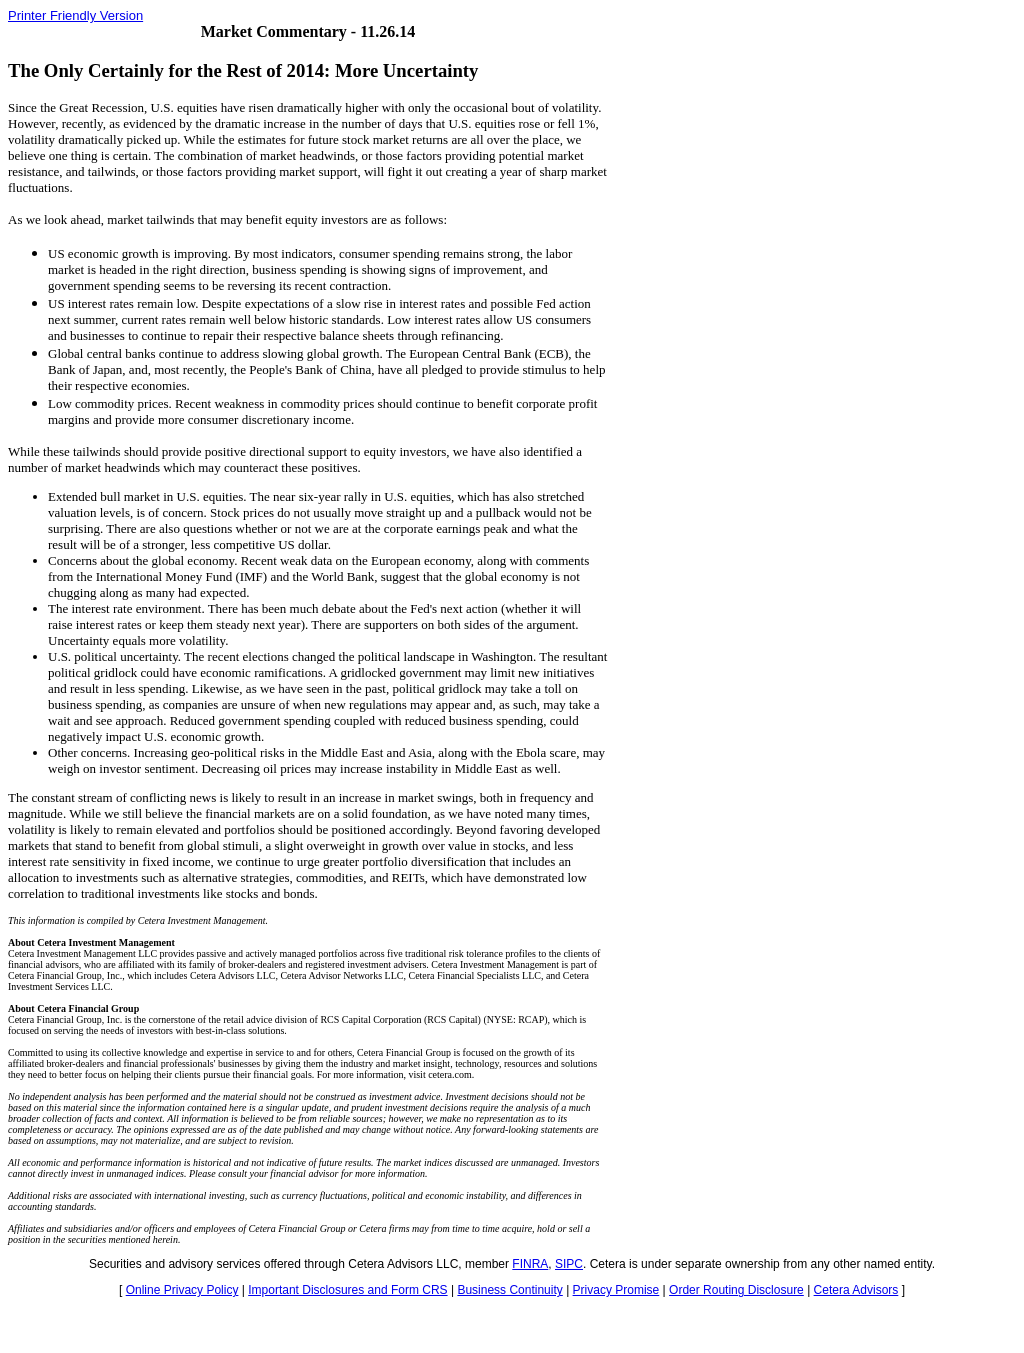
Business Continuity (509, 1290)
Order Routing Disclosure (736, 1290)
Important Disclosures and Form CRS (347, 1290)
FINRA (530, 1264)
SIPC (569, 1264)
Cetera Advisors (856, 1290)
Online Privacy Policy (182, 1290)
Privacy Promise (616, 1290)
